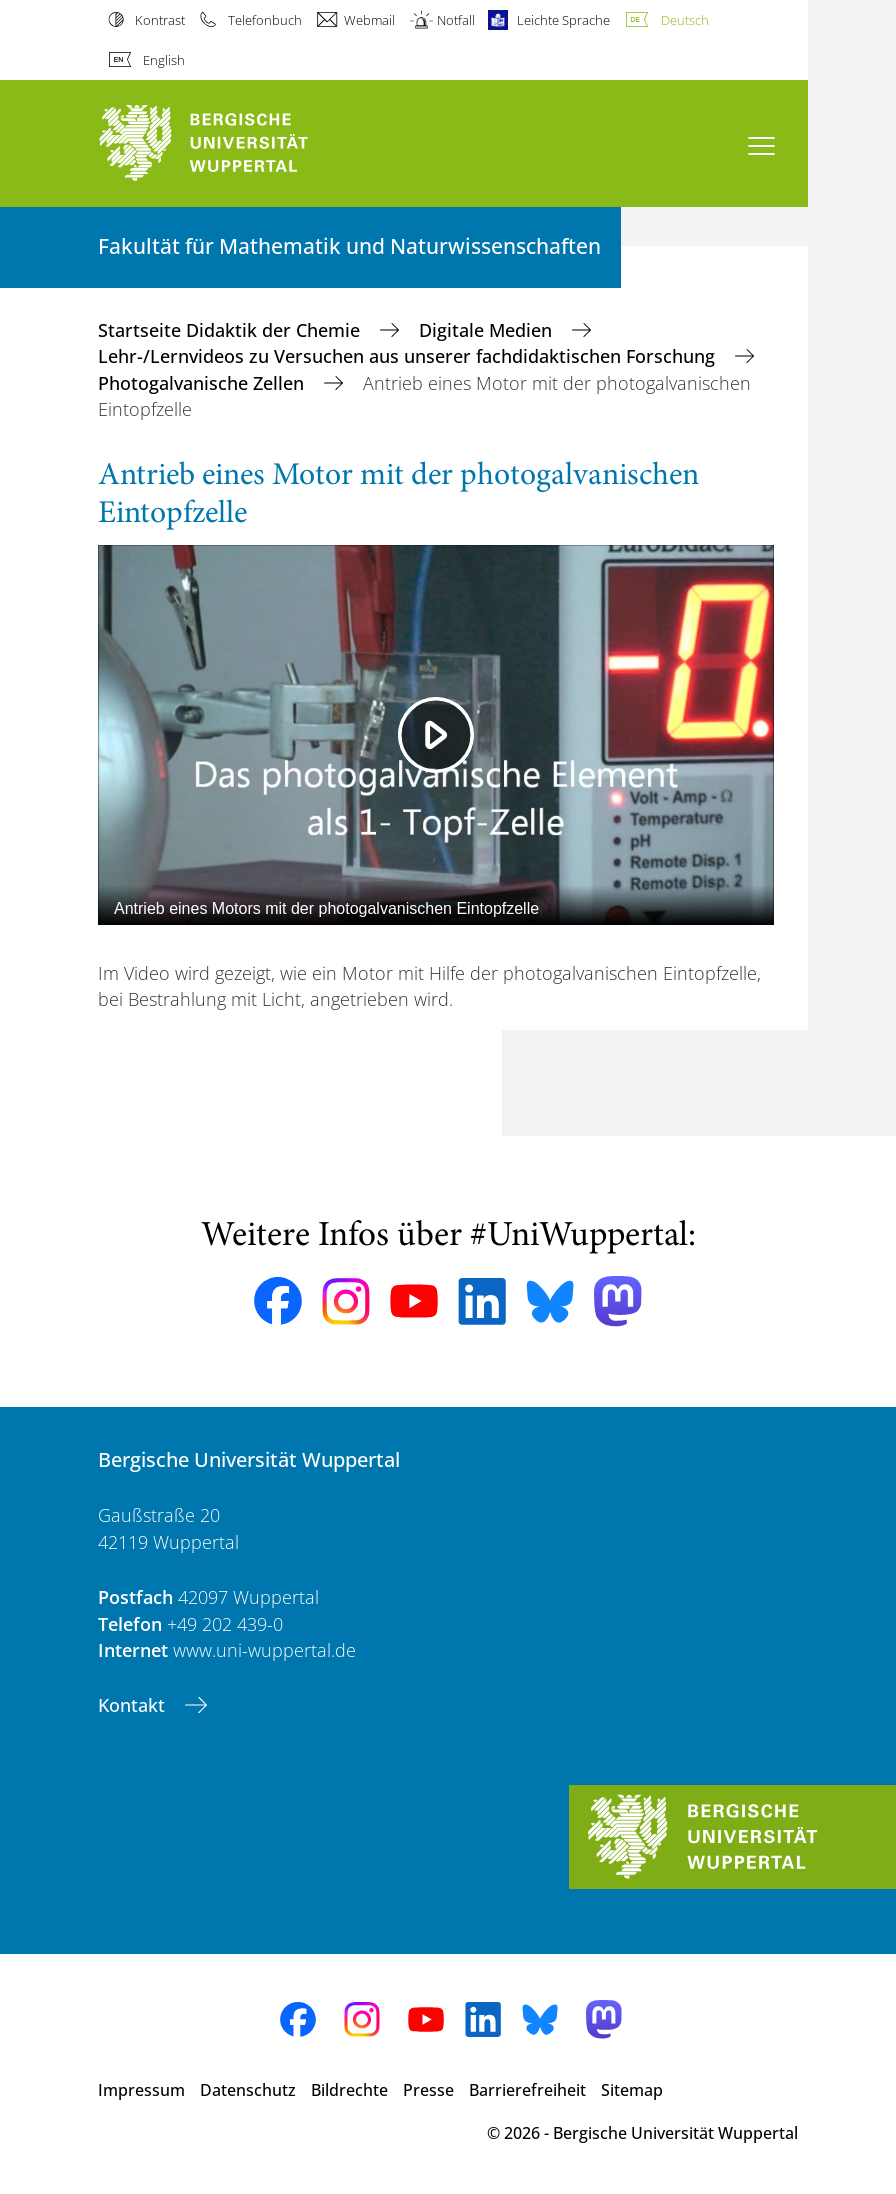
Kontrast (160, 20)
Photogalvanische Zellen (203, 383)
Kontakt (134, 1705)
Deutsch (685, 20)
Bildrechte (349, 2090)
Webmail (369, 20)
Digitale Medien (488, 330)
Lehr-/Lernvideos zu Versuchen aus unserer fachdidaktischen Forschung (409, 356)
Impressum (141, 2090)
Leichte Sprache (563, 20)
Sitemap (632, 2090)
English (164, 60)
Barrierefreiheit (527, 2090)
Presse (428, 2090)
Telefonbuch (265, 20)
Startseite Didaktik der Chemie (231, 330)
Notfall (456, 20)
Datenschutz (248, 2090)
